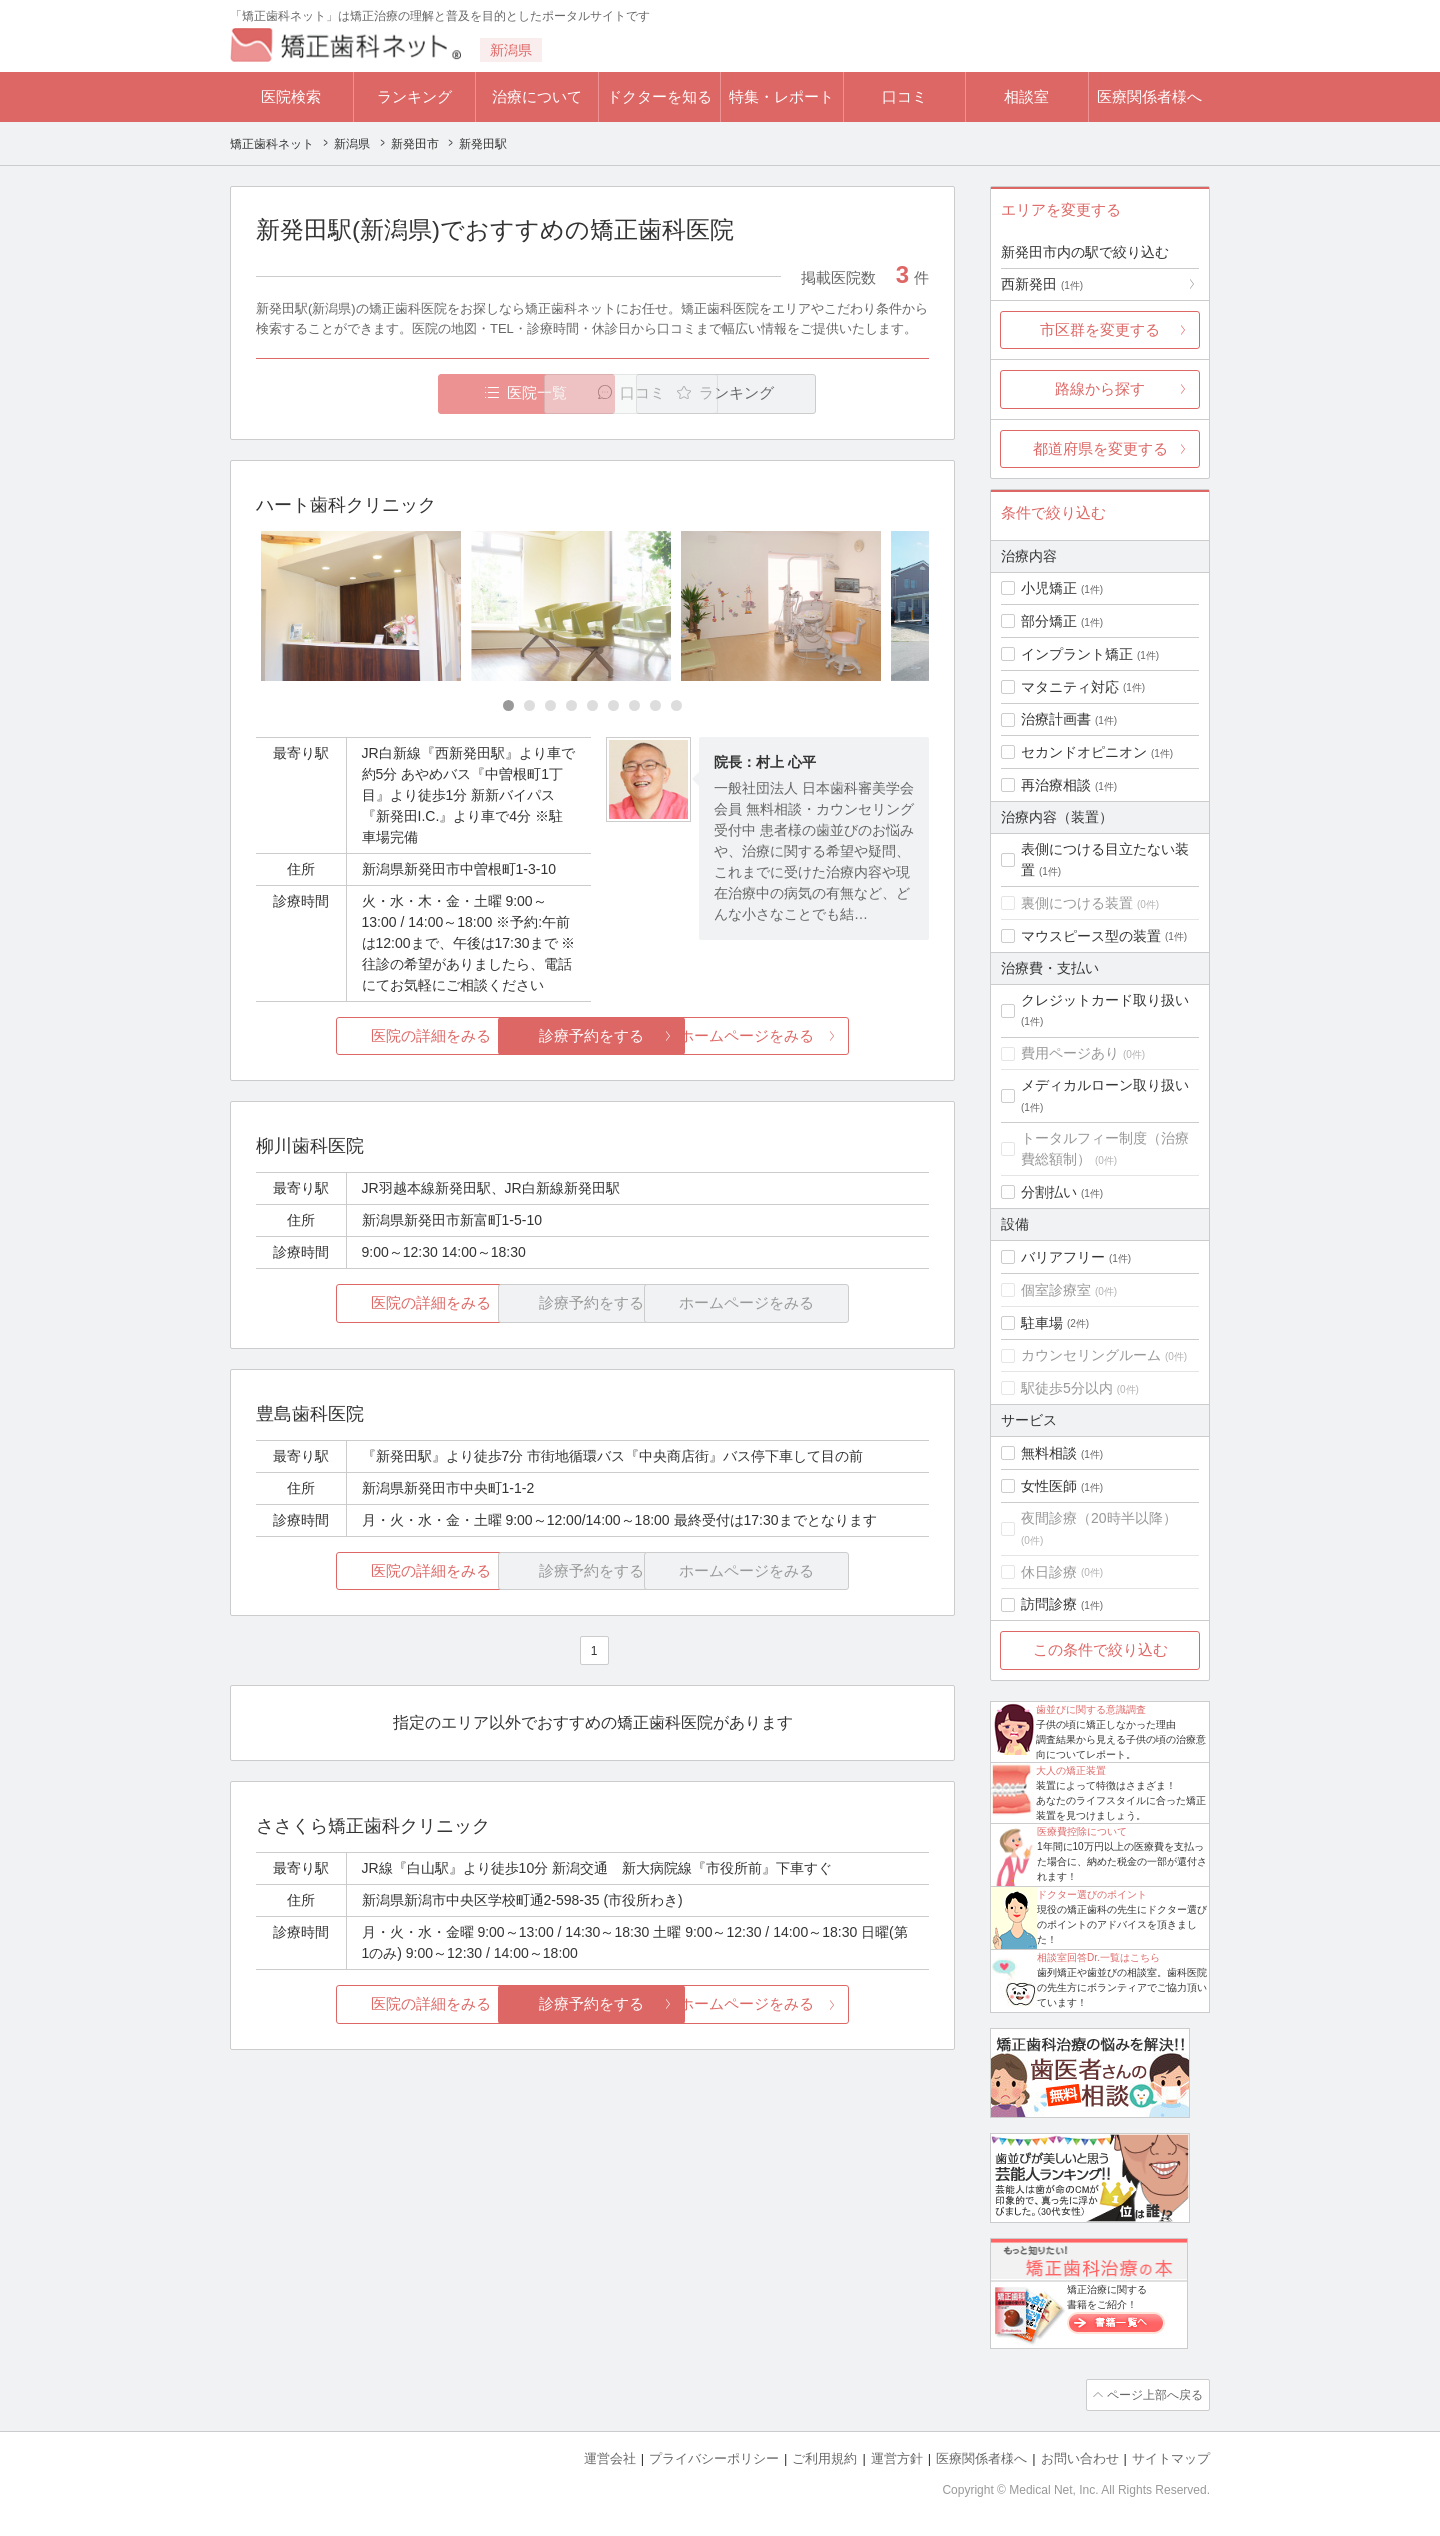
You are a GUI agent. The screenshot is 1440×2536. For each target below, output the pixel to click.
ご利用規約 (824, 2456)
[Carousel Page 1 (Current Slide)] (508, 706)
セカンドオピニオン (1084, 752)
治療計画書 (1056, 719)
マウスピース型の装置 (1091, 936)
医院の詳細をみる (368, 1036)
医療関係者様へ (1149, 96)
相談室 (1026, 96)
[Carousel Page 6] (613, 706)
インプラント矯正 (1077, 654)
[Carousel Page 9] (676, 706)
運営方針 (897, 2456)
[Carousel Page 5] (592, 706)
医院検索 (291, 96)
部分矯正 (1049, 621)
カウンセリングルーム (1091, 1355)
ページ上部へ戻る (1153, 2394)
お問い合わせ (1080, 2456)
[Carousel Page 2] (529, 706)
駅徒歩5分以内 (1067, 1388)
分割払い (1049, 1192)
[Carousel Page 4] (571, 706)
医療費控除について (1082, 1831)
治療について (537, 96)
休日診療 (1049, 1572)
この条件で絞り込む (1100, 1649)
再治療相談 (1056, 785)
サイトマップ (1171, 2456)
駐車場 (1042, 1323)
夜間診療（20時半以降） (1099, 1518)
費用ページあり (1070, 1053)
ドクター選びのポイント (1092, 1894)
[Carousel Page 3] (550, 706)
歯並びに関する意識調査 (1091, 1709)
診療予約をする (592, 1036)
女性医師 (1049, 1486)
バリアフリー (1063, 1257)
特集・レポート (781, 96)
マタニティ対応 (1070, 687)
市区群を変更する (1100, 329)
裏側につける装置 (1077, 903)
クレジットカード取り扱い (1105, 1000)
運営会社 (610, 2456)
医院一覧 (394, 393)
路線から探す (1100, 388)
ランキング (414, 96)
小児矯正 (1049, 588)
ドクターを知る (659, 96)
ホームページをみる (817, 1036)
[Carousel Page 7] (634, 706)
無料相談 (1049, 1453)
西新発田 (1042, 284)
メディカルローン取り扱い (1105, 1085)
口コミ (904, 96)
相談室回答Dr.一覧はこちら (1098, 1957)
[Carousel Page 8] (655, 706)
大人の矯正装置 (1071, 1770)
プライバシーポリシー (714, 2456)
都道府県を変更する (1100, 448)
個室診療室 (1056, 1290)
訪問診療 (1049, 1604)
